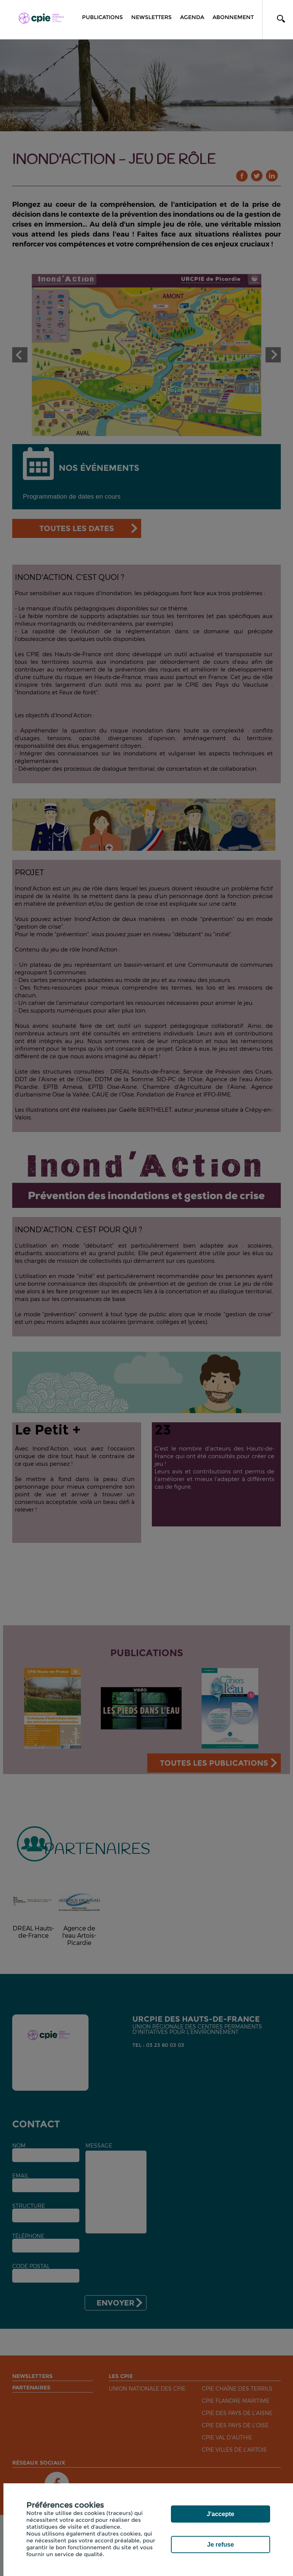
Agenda (192, 17)
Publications (102, 17)
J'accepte (220, 2514)
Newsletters (151, 17)
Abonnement (233, 17)
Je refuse (220, 2544)
